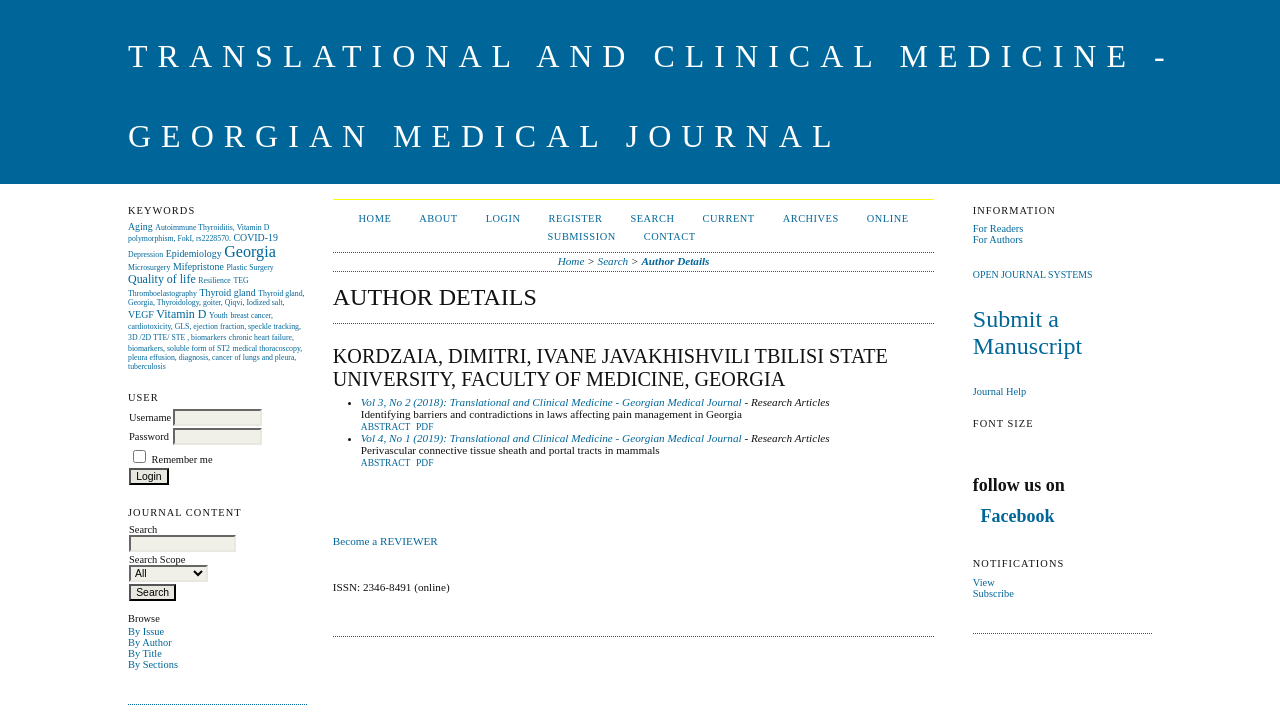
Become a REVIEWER (387, 541)
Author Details (675, 261)
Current (729, 218)
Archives (811, 218)
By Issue (146, 631)
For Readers (998, 228)
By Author (150, 642)
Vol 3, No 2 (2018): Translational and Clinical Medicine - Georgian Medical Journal (551, 402)
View (984, 582)
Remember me (182, 459)
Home (375, 218)
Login (503, 218)
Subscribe (993, 593)
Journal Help (999, 391)
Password (149, 436)
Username (150, 417)
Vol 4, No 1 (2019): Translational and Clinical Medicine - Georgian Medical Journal (551, 438)
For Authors (998, 239)
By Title (145, 653)
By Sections (153, 664)
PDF (424, 427)
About (438, 218)
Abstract (386, 427)
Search (652, 218)
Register (576, 218)
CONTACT (670, 236)
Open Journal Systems (1033, 274)
